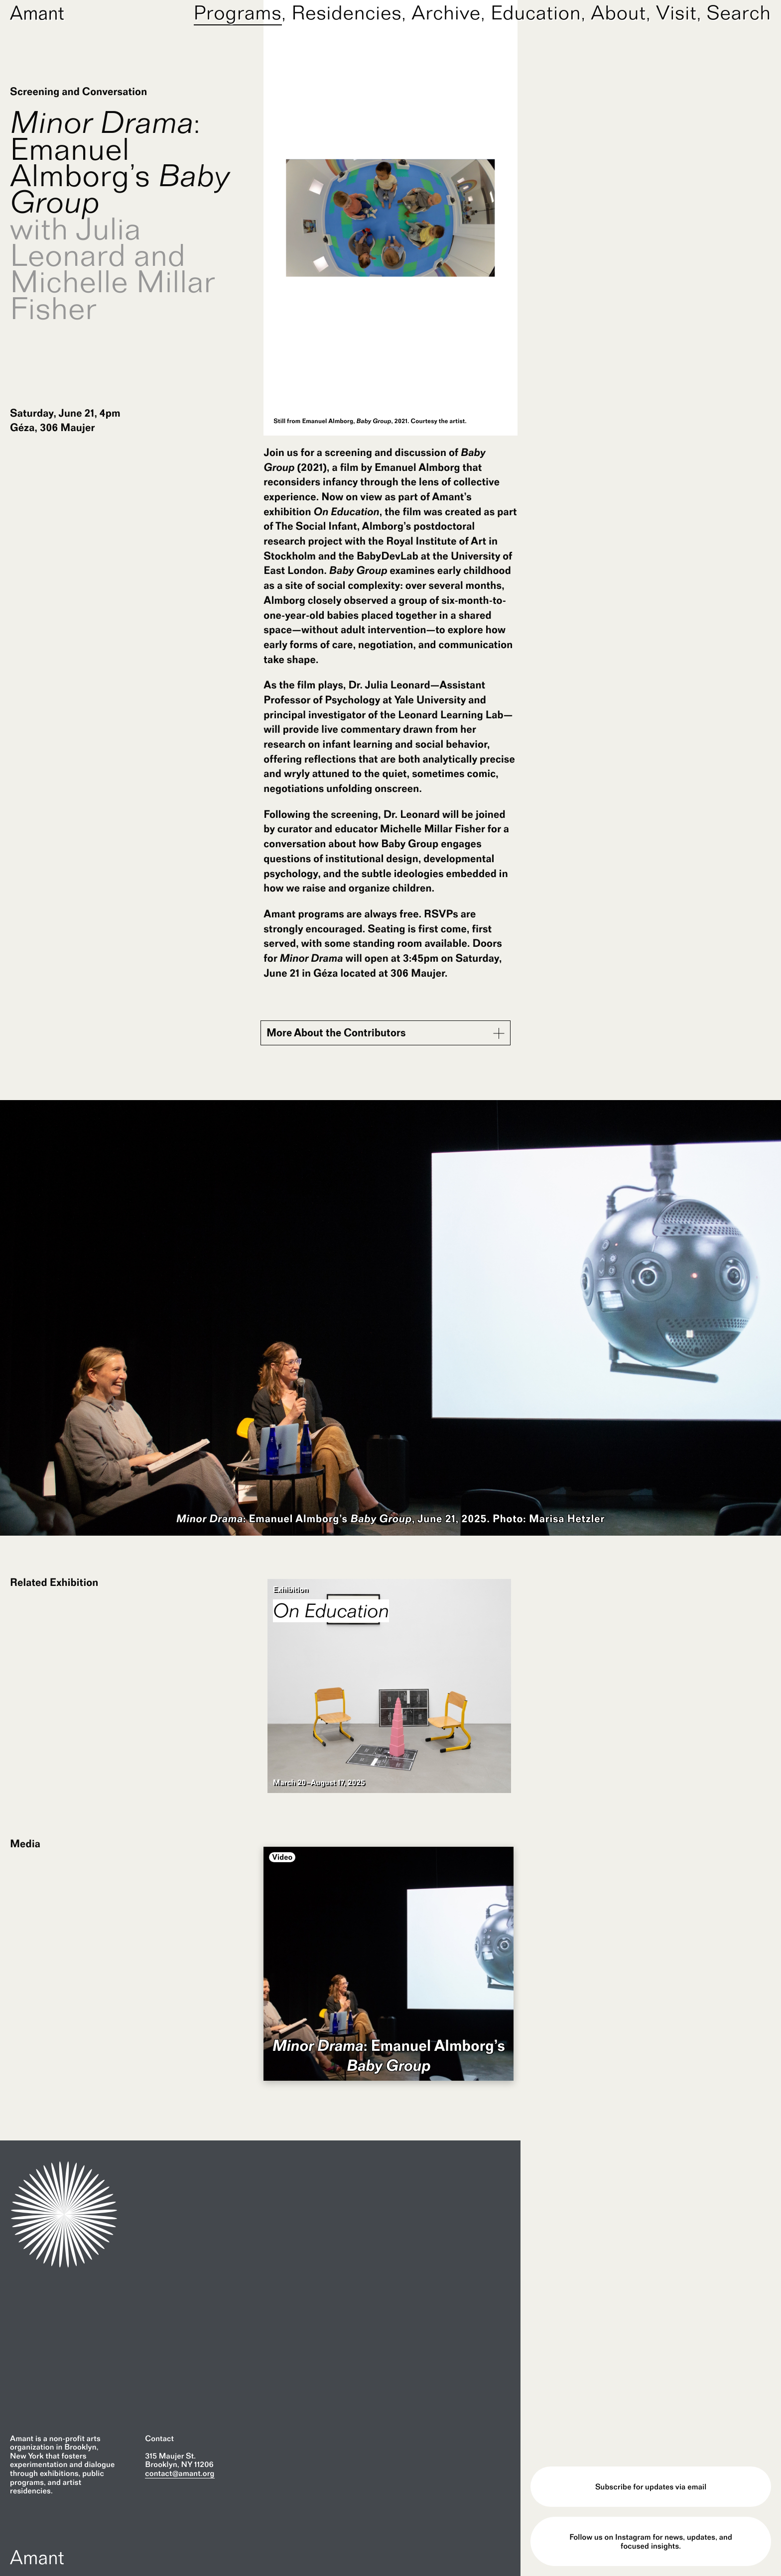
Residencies (346, 12)
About (618, 12)
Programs (238, 12)
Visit (676, 12)
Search (739, 12)
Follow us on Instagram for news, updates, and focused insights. (650, 2541)
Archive (446, 12)
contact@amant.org (179, 2473)
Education (536, 12)
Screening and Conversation (78, 91)
